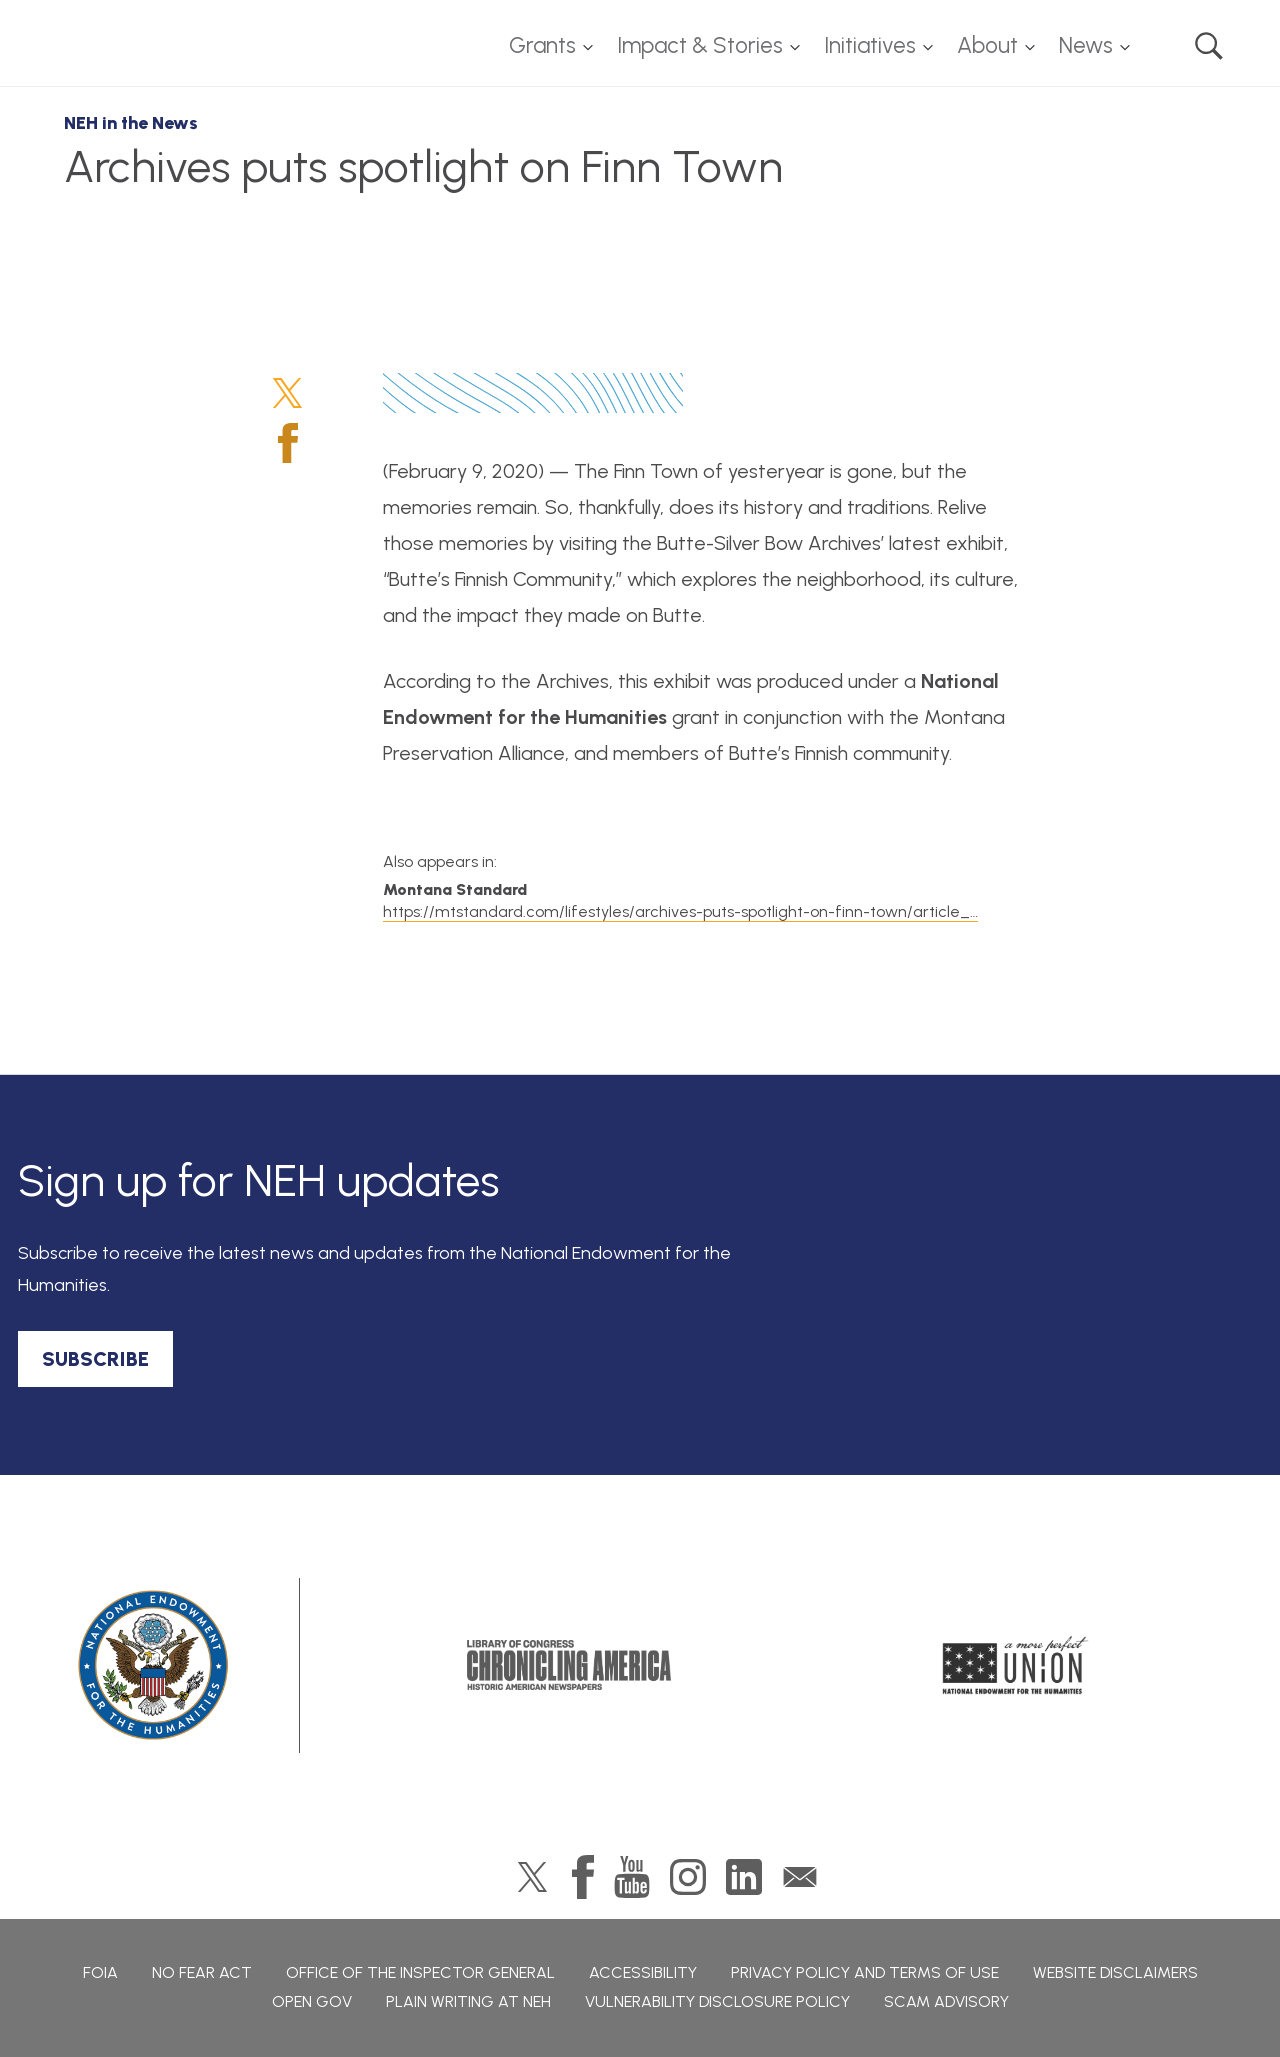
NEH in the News (131, 123)
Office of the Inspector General (420, 1972)
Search (1209, 46)
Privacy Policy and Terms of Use (865, 1972)
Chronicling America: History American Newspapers (569, 1665)
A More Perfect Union (1015, 1665)
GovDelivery (800, 1877)
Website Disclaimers (1115, 1972)
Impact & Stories (700, 45)
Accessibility (643, 1972)
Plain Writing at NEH (468, 2001)
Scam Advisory (946, 2001)
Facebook (288, 443)
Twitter (287, 393)
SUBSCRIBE (95, 1359)
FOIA (100, 1972)
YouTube (632, 1877)
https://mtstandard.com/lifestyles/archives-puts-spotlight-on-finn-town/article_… (680, 911)
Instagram (688, 1877)
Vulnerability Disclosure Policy (717, 2001)
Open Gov (312, 2001)
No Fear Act (202, 1972)
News (1086, 45)
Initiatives (870, 45)
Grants (542, 45)
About (987, 45)
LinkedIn (744, 1877)
